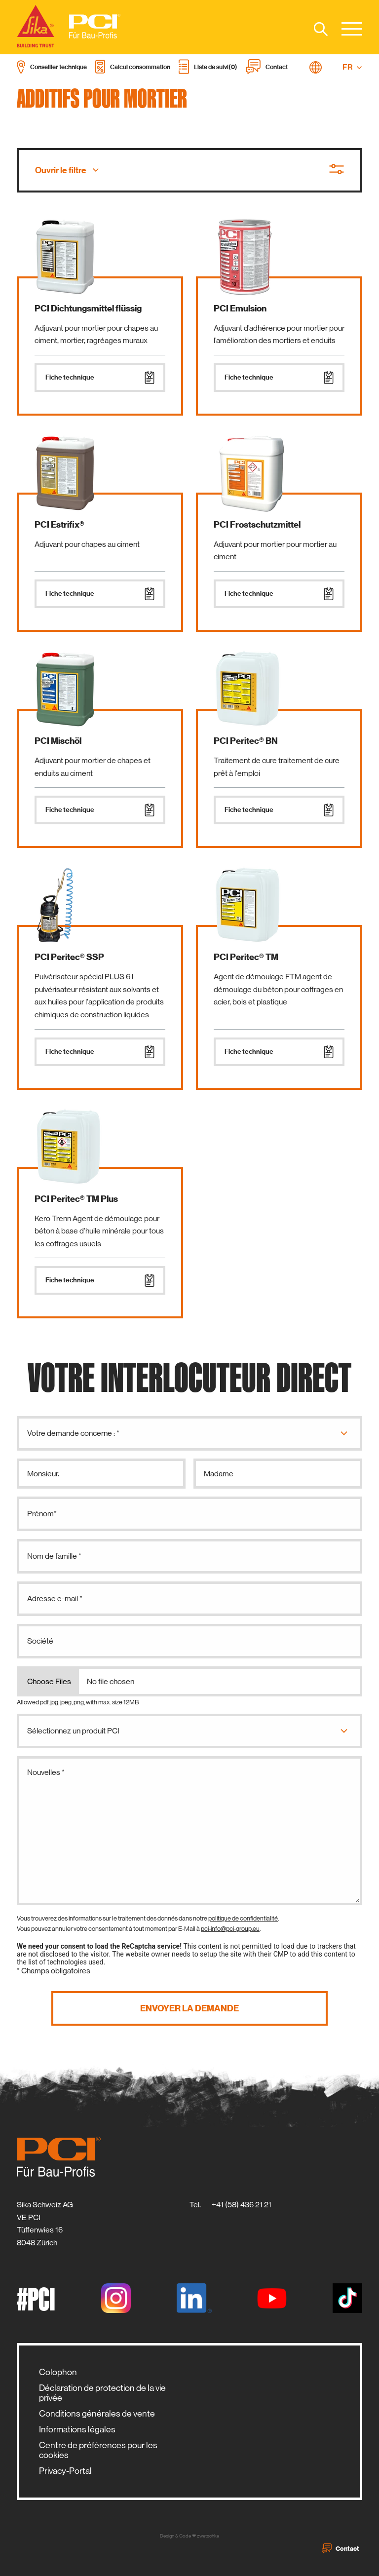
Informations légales (77, 2429)
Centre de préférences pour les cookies (98, 2450)
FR (352, 67)
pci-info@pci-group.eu (230, 1928)
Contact (340, 2548)
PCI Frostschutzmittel (257, 524)
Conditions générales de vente (97, 2414)
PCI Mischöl (58, 740)
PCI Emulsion (240, 308)
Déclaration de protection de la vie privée (102, 2393)
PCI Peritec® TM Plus (76, 1198)
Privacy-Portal (65, 2471)
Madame (218, 1473)
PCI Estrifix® (59, 524)
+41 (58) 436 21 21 (241, 2204)
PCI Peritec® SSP (69, 957)
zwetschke (208, 2535)
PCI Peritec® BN (246, 740)
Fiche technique (99, 377)
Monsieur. (43, 1473)
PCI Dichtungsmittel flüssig (88, 308)
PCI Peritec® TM (246, 957)
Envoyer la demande (189, 2008)
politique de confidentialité (243, 1918)
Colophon (58, 2372)
